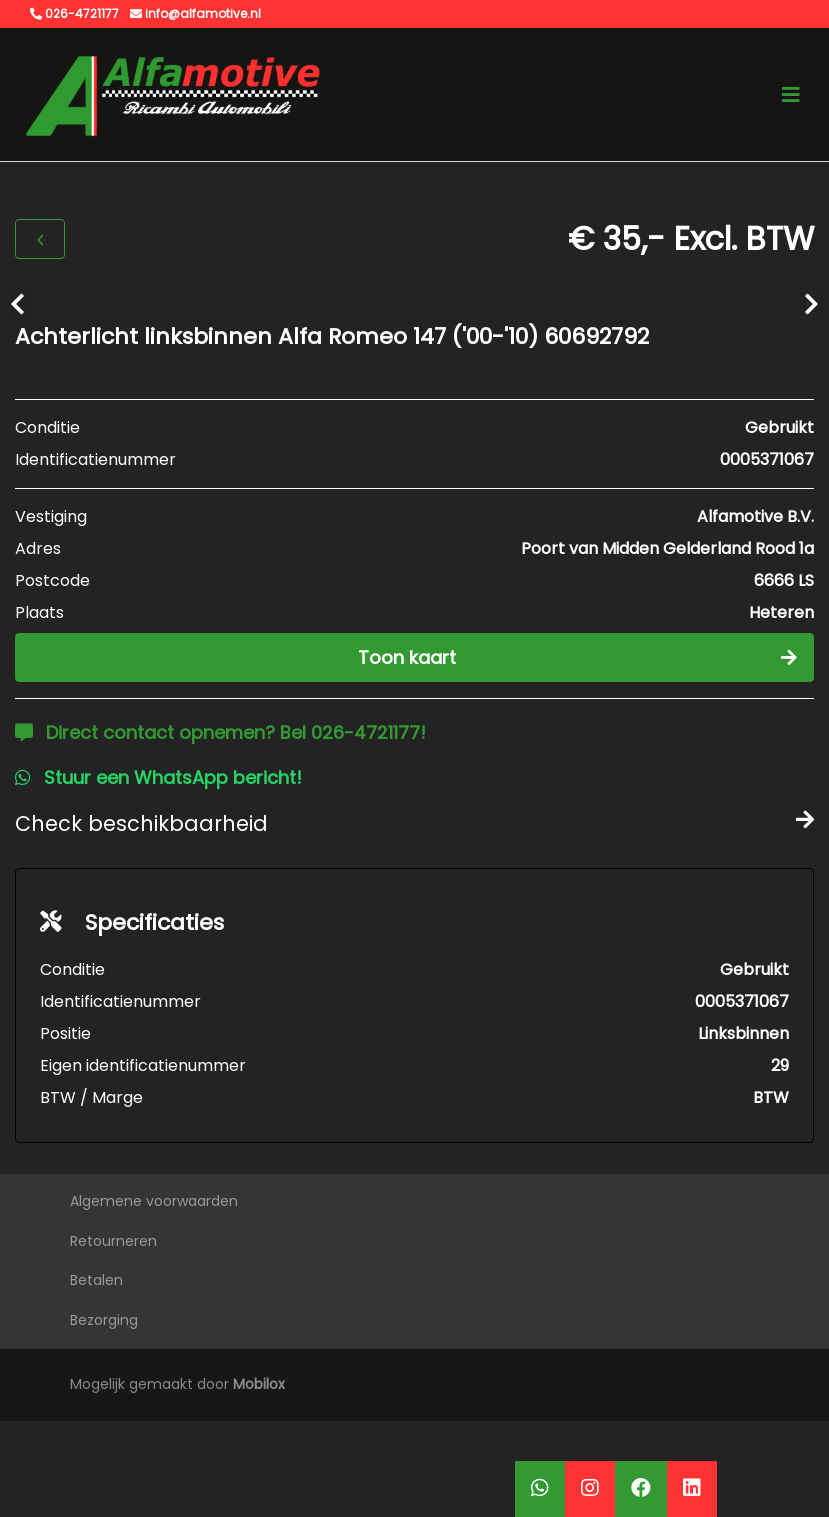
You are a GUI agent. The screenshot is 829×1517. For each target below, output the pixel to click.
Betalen (96, 1280)
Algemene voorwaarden (154, 1201)
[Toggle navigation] (791, 95)
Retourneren (113, 1241)
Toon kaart (578, 657)
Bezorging (104, 1320)
